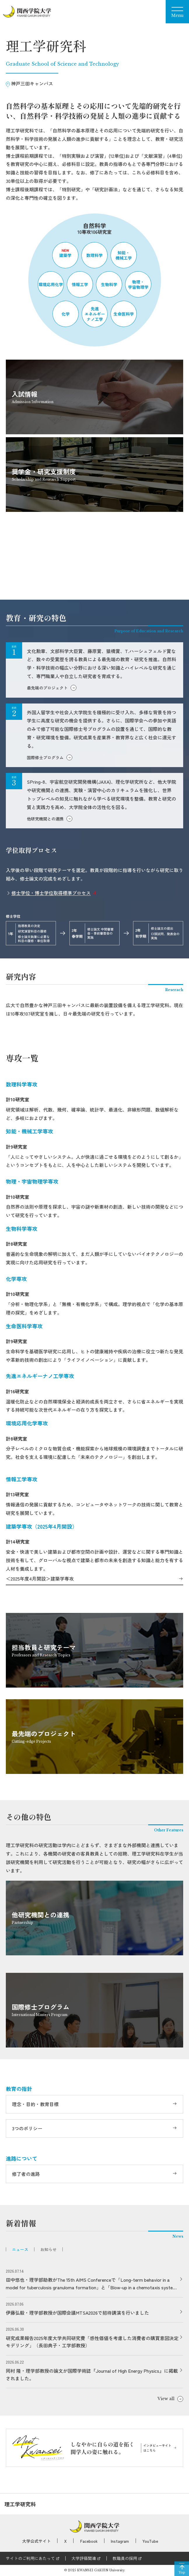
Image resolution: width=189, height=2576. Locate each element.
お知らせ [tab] (48, 2249)
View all (166, 2398)
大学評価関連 (83, 2558)
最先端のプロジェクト (47, 688)
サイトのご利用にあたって (30, 2558)
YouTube (150, 2541)
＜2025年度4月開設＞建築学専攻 (40, 1579)
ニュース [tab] (20, 2249)
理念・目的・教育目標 (35, 2104)
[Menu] (177, 11)
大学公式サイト (36, 2541)
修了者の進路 (26, 2173)
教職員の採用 (125, 2558)
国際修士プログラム (45, 757)
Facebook (89, 2541)
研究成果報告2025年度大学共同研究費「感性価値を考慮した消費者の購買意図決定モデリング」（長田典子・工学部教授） (92, 2341)
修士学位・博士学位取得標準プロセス (51, 892)
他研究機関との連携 (45, 819)
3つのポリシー (27, 2128)
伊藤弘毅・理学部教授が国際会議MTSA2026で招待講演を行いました (77, 2312)
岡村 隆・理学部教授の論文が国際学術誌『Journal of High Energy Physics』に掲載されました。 (92, 2374)
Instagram (120, 2541)
